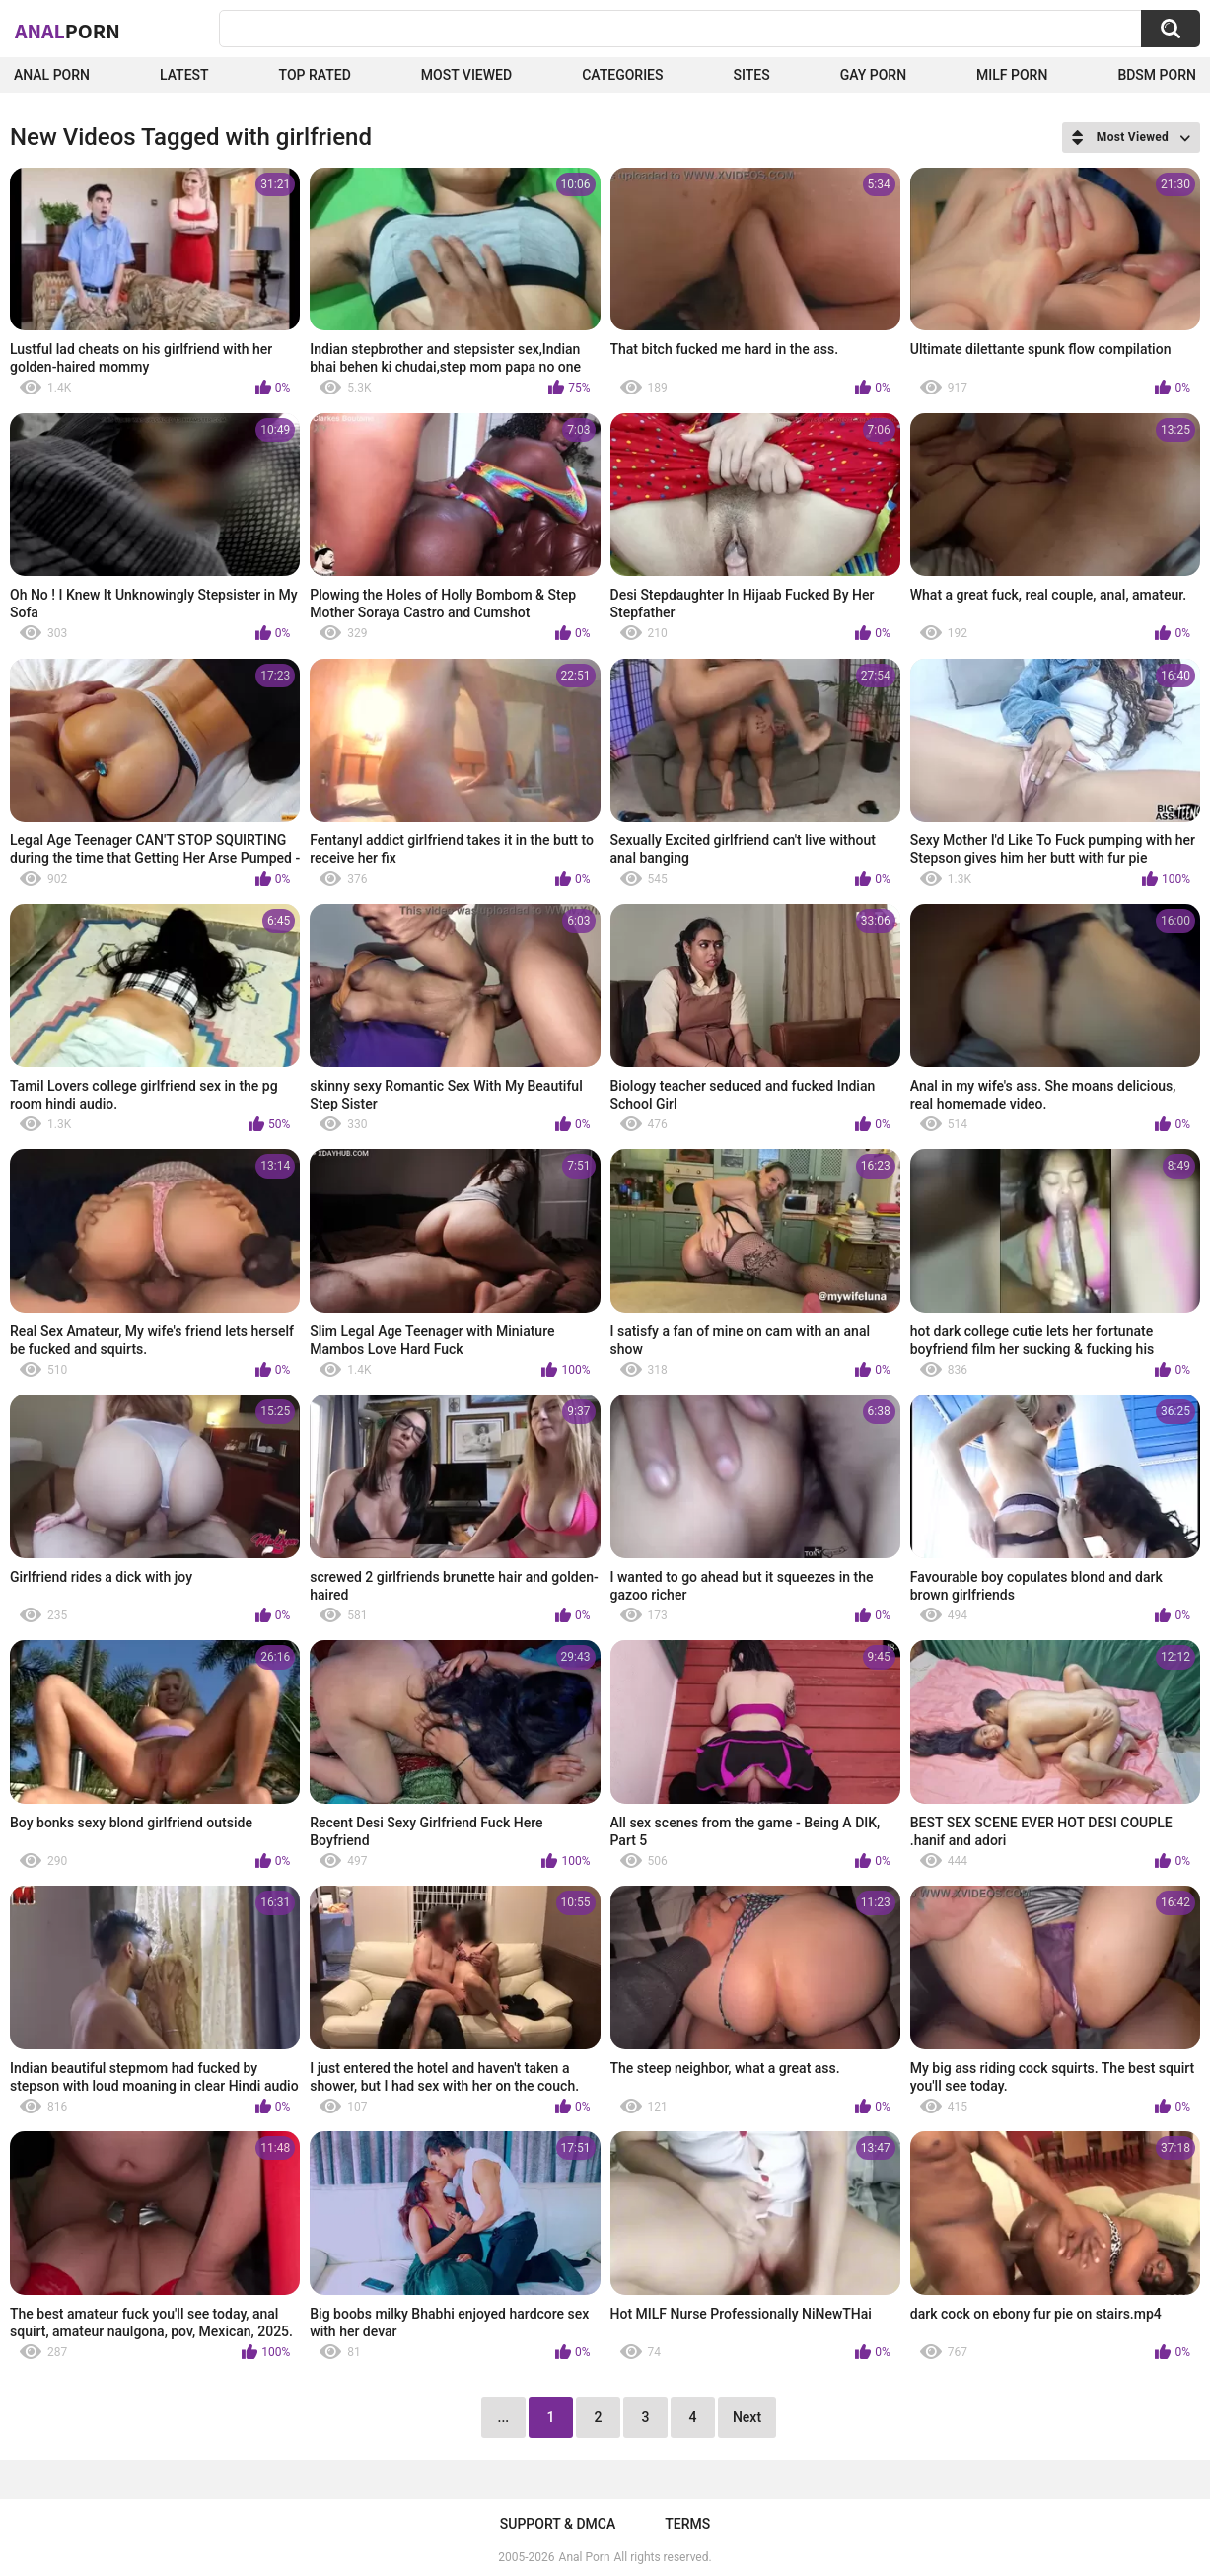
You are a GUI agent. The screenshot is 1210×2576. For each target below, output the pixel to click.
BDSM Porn (1156, 75)
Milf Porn (1011, 75)
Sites (752, 75)
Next (747, 2417)
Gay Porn (873, 75)
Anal (67, 30)
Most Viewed (466, 75)
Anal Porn (52, 75)
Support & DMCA (557, 2524)
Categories (622, 75)
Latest (184, 75)
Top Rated (315, 75)
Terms (687, 2524)
